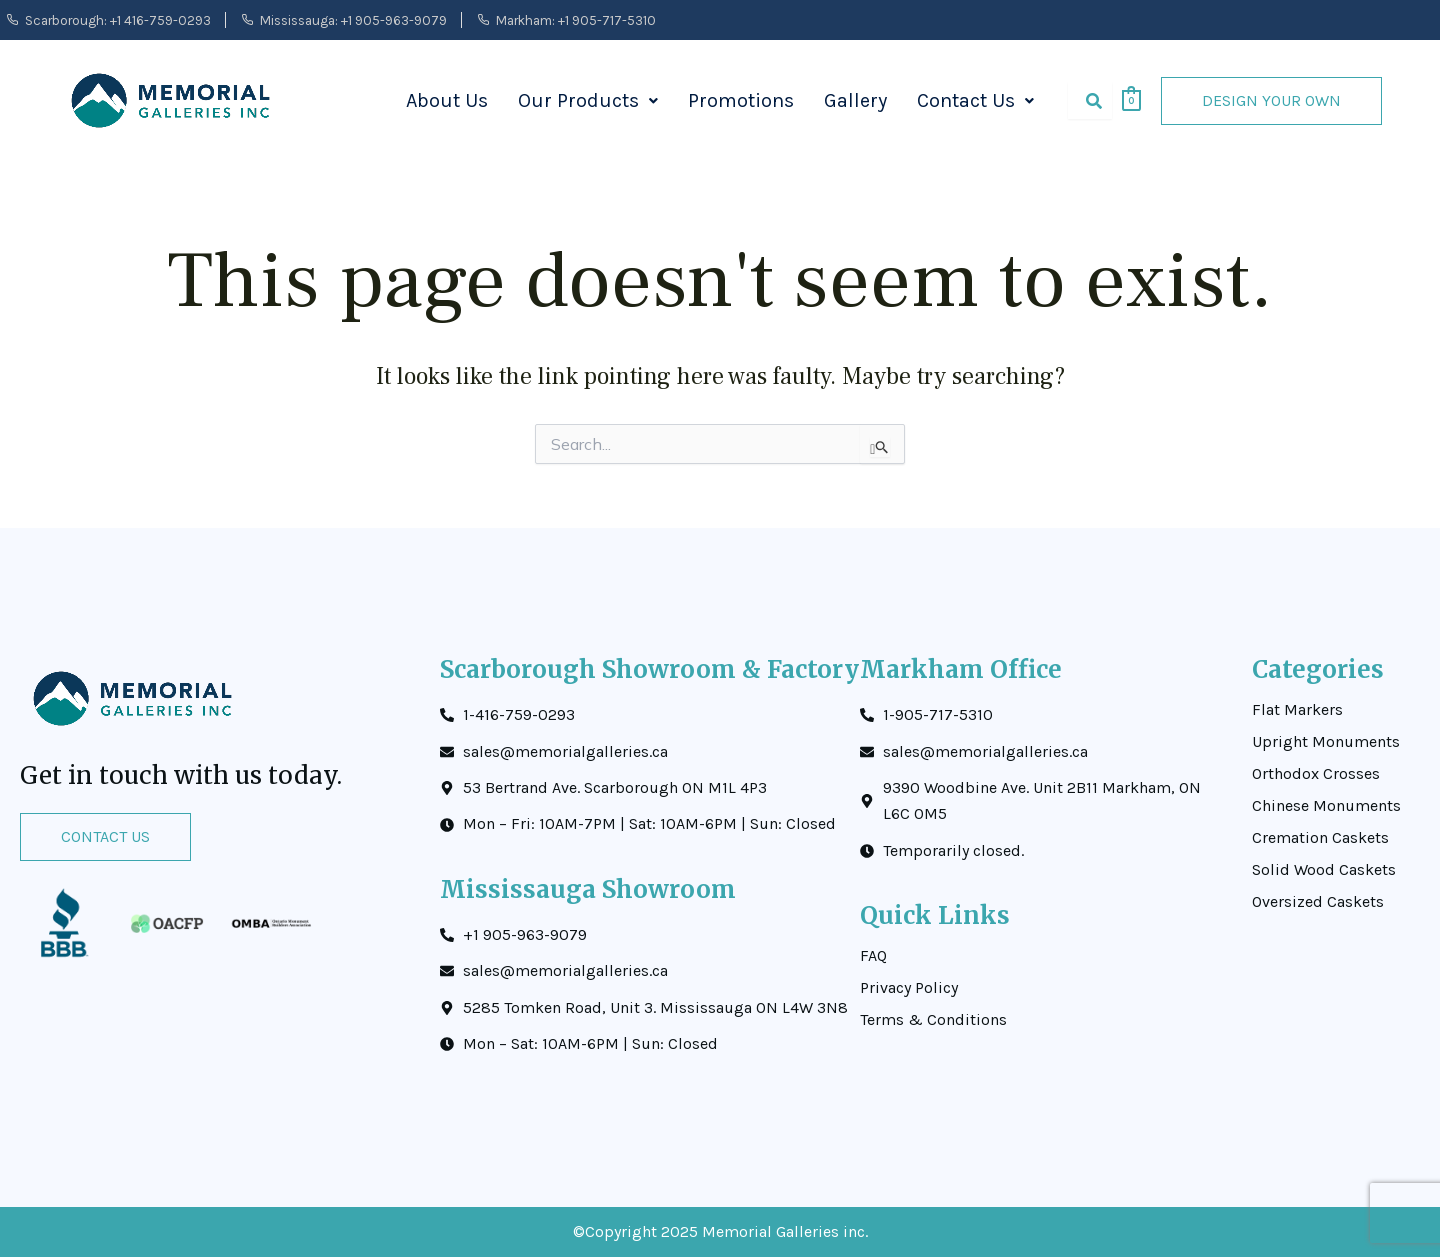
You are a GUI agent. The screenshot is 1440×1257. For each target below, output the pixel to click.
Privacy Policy (909, 988)
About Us (447, 100)
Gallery (855, 100)
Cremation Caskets (1320, 838)
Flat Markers (1297, 710)
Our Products (588, 100)
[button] (588, 101)
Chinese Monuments (1326, 806)
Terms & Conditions (933, 1020)
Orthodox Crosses (1316, 774)
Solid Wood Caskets (1324, 870)
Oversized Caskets (1318, 902)
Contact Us (975, 100)
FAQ (873, 956)
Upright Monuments (1326, 742)
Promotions (741, 100)
